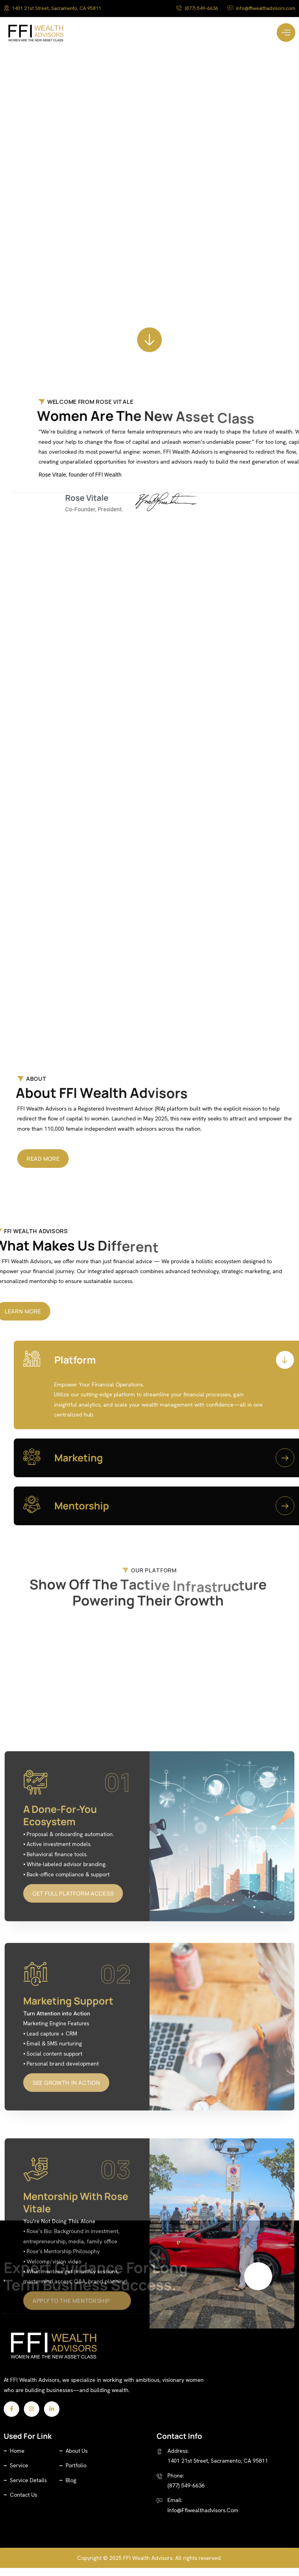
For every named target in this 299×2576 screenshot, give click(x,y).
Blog (71, 2488)
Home (17, 2459)
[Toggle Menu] (286, 33)
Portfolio (76, 2474)
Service (19, 2474)
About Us (77, 2459)
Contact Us (23, 2503)
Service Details (28, 2488)
